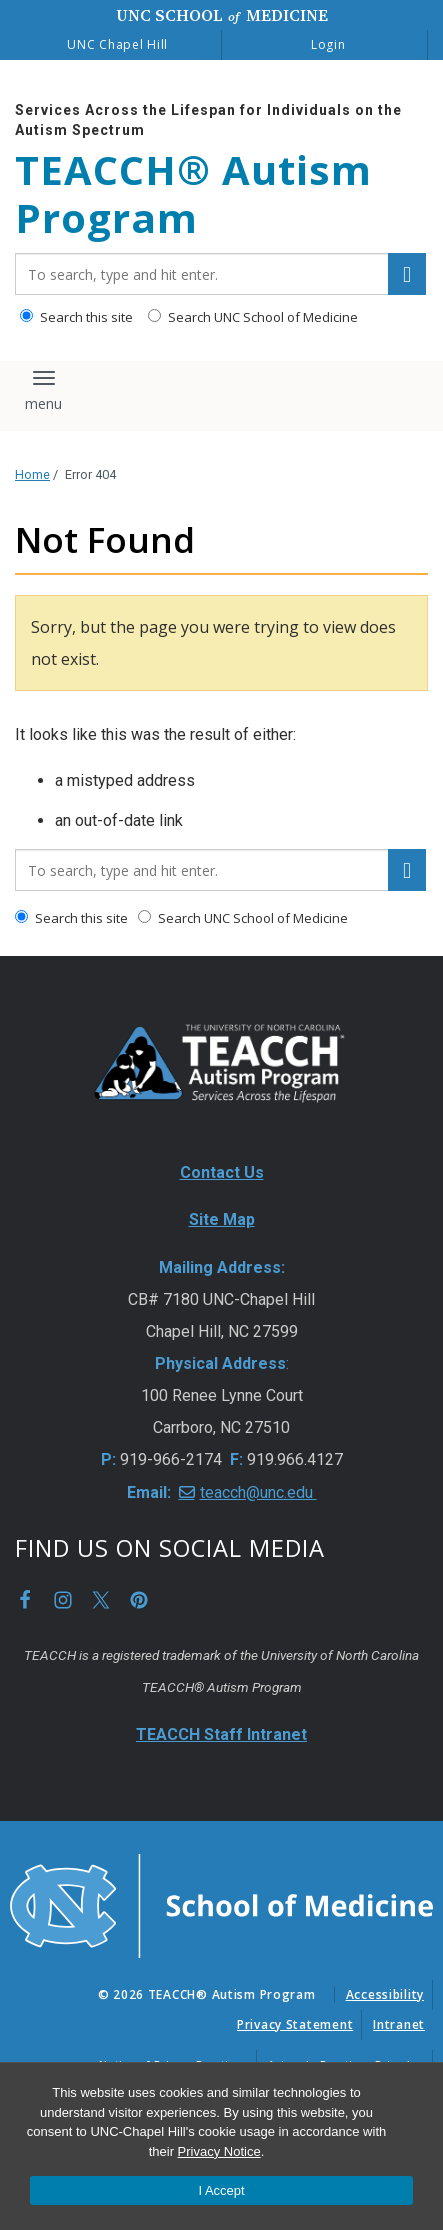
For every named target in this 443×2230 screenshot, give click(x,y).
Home (32, 474)
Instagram (63, 1600)
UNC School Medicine (222, 15)
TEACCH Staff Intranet (221, 1734)
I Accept (221, 2190)
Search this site (76, 317)
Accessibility (385, 1994)
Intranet (399, 2024)
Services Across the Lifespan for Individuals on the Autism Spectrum (208, 120)
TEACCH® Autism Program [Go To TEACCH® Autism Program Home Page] (193, 194)
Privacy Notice (219, 2151)
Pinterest (139, 1600)
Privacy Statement (295, 2024)
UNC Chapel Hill (117, 44)
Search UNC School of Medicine (253, 317)
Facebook (25, 1600)
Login (328, 44)
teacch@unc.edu (258, 1492)
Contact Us (222, 1172)
